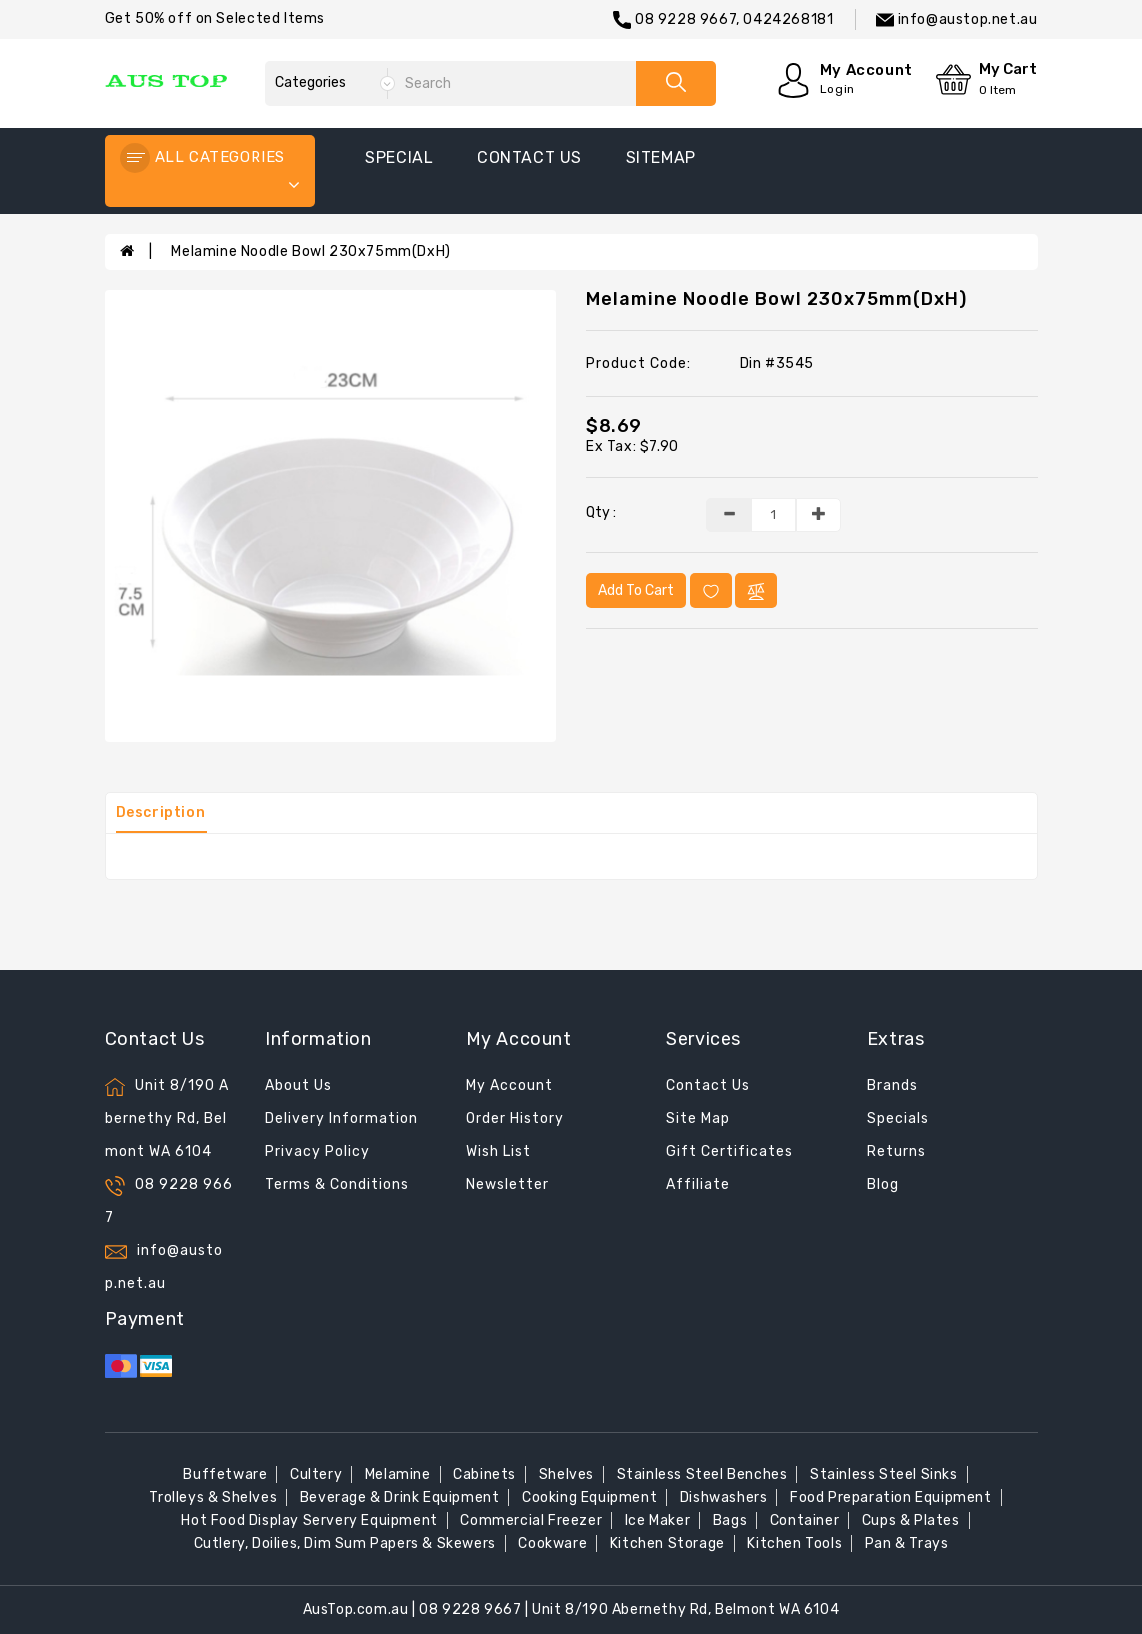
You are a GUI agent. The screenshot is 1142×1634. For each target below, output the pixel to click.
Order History (515, 1118)
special (399, 157)
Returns (896, 1151)
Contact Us (708, 1085)
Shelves (566, 1474)
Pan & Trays (907, 1543)
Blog (883, 1184)
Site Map (698, 1118)
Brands (892, 1085)
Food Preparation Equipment (891, 1497)
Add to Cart (636, 590)
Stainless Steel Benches (702, 1474)
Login (837, 89)
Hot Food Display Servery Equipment (309, 1520)
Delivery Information (341, 1118)
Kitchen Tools (794, 1543)
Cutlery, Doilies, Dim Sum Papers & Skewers (345, 1543)
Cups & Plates (911, 1520)
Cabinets (484, 1474)
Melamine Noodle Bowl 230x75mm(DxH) (310, 251)
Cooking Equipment (589, 1497)
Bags (730, 1520)
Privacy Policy (317, 1151)
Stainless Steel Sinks (884, 1474)
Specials (898, 1118)
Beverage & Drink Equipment (400, 1497)
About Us (298, 1085)
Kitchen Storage (667, 1543)
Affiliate (698, 1184)
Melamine (398, 1474)
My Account (509, 1085)
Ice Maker (657, 1520)
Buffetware (225, 1474)
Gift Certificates (729, 1151)
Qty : (601, 512)
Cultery (316, 1474)
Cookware (552, 1543)
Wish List (498, 1151)
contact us (529, 157)
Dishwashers (724, 1497)
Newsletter (507, 1184)
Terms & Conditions (337, 1184)
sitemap (661, 157)
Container (804, 1520)
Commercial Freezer (531, 1520)
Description (161, 812)
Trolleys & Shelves (213, 1497)
